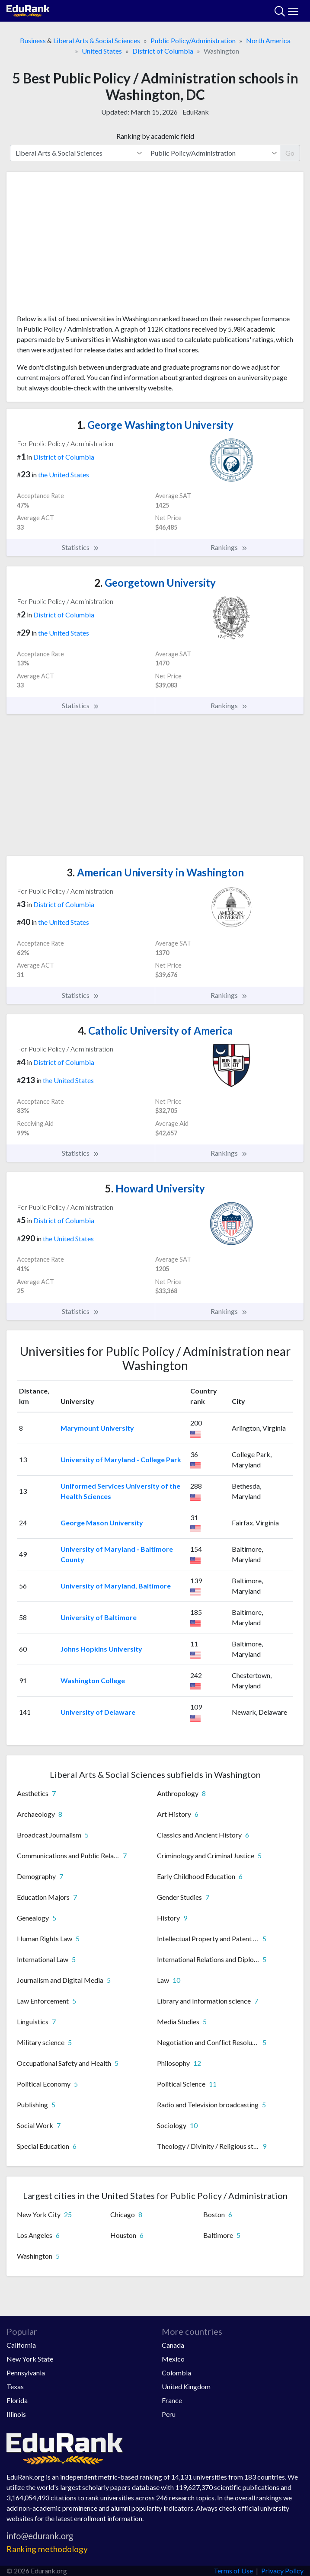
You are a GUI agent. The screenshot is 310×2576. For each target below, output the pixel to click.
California (21, 2345)
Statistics (80, 547)
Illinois (16, 2414)
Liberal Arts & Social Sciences (96, 40)
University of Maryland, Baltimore (116, 1586)
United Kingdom (186, 2386)
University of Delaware (98, 1712)
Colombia (176, 2372)
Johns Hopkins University (101, 1649)
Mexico (173, 2359)
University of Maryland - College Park (121, 1459)
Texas (15, 2386)
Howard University (155, 1188)
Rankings (229, 547)
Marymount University (97, 1428)
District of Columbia (162, 51)
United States (102, 51)
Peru (169, 2414)
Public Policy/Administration (193, 40)
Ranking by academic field (155, 136)
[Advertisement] (155, 246)
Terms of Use (233, 2570)
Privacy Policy (282, 2570)
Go (289, 153)
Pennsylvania (25, 2372)
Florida (17, 2400)
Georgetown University (155, 582)
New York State (29, 2359)
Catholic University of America (155, 1030)
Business (33, 40)
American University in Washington (155, 872)
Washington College (93, 1680)
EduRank (195, 112)
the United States (63, 474)
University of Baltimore (99, 1617)
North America (268, 40)
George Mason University (102, 1522)
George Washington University (155, 425)
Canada (173, 2345)
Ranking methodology (47, 2549)
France (172, 2400)
